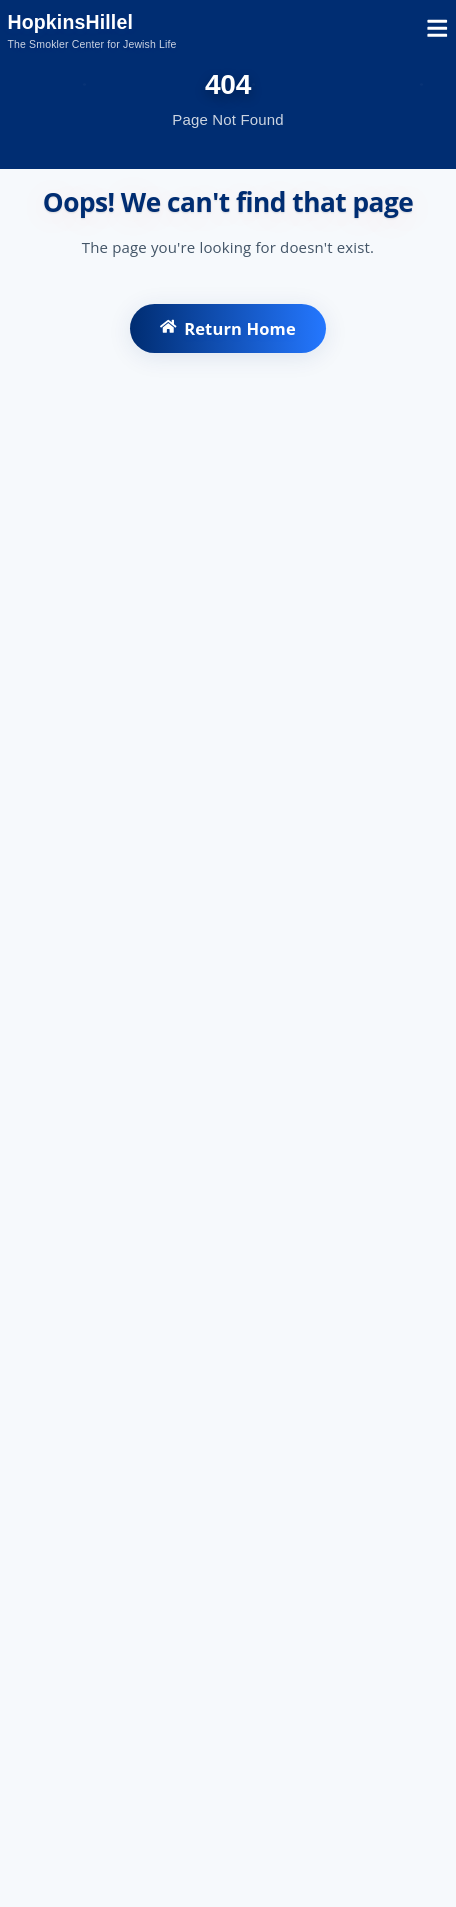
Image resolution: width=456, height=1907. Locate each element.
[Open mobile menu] (437, 31)
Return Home (228, 328)
